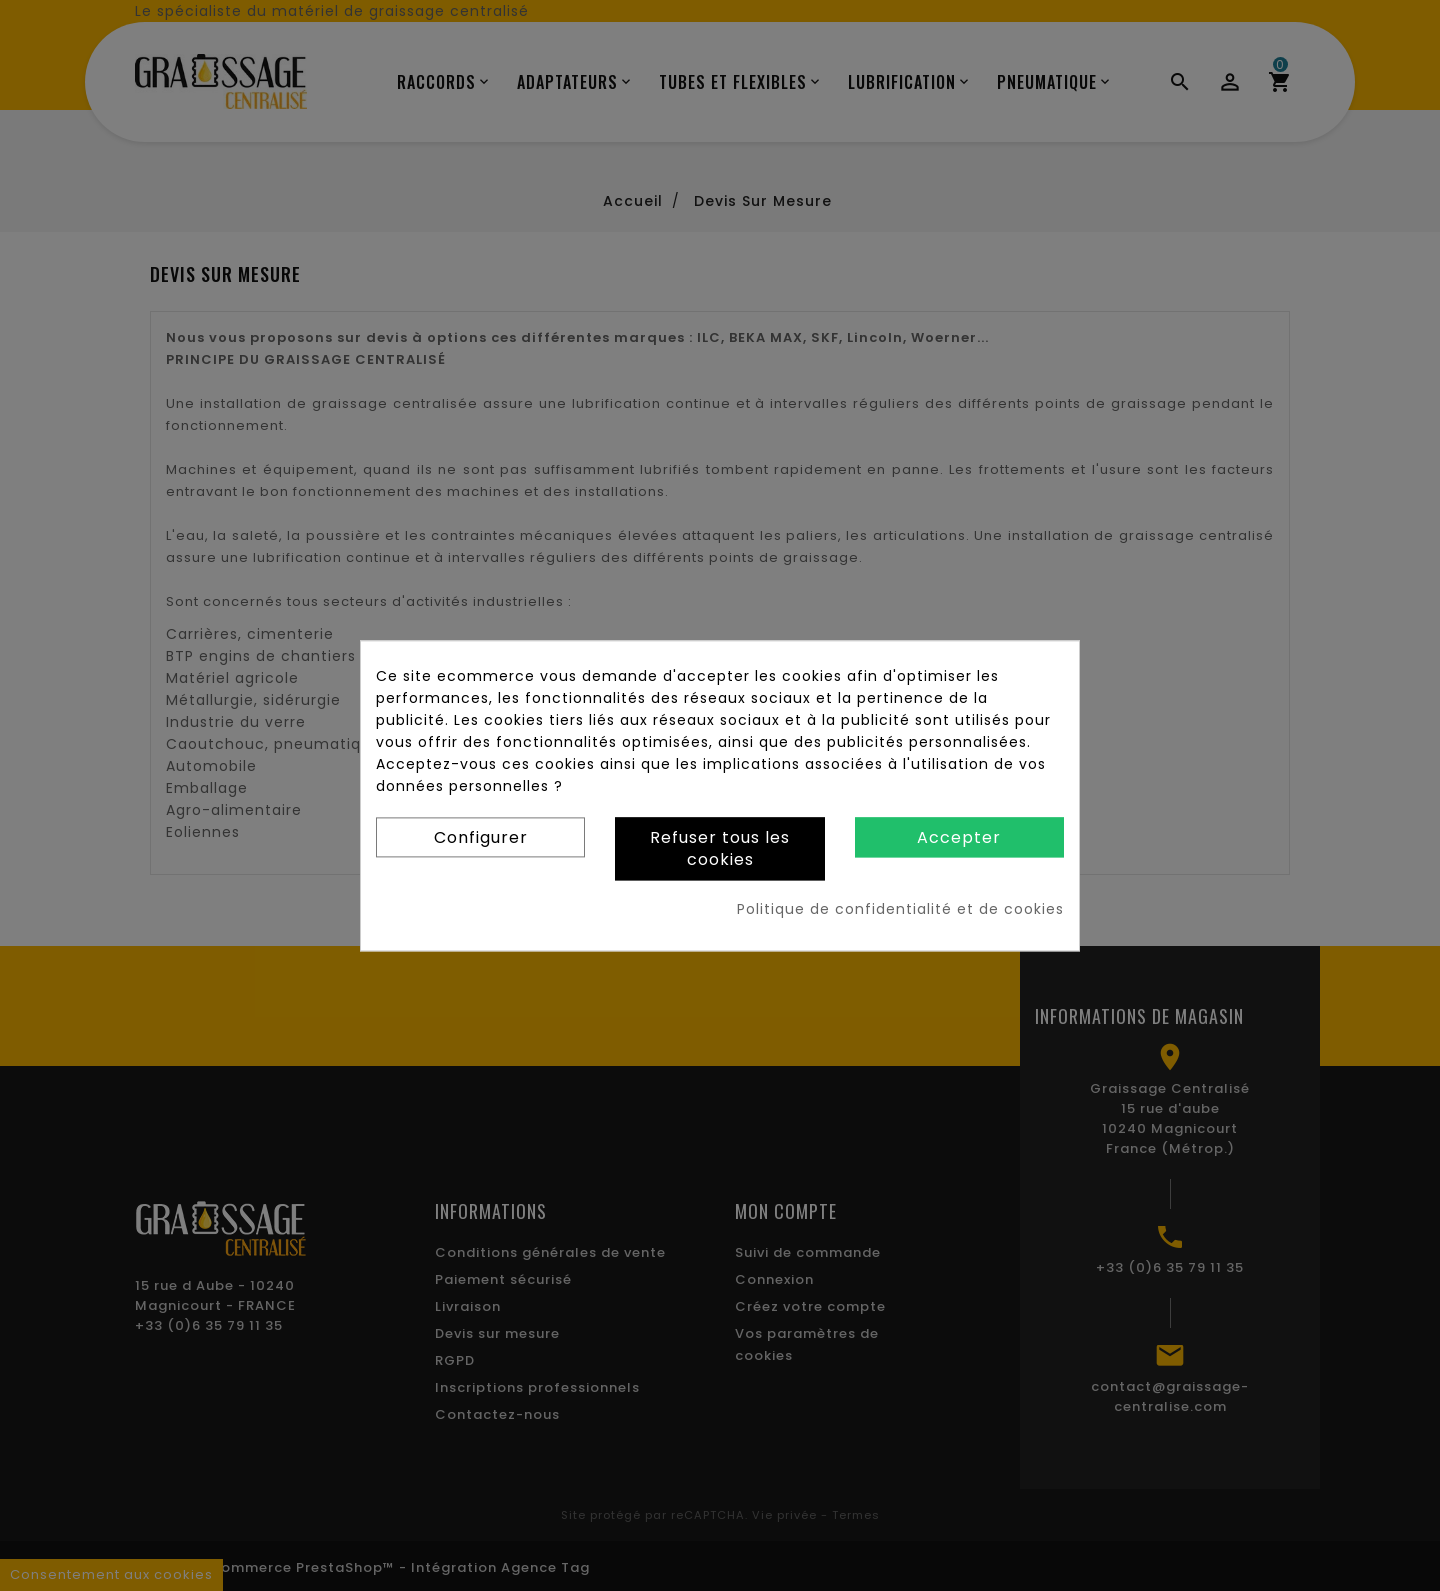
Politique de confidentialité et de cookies (900, 909)
